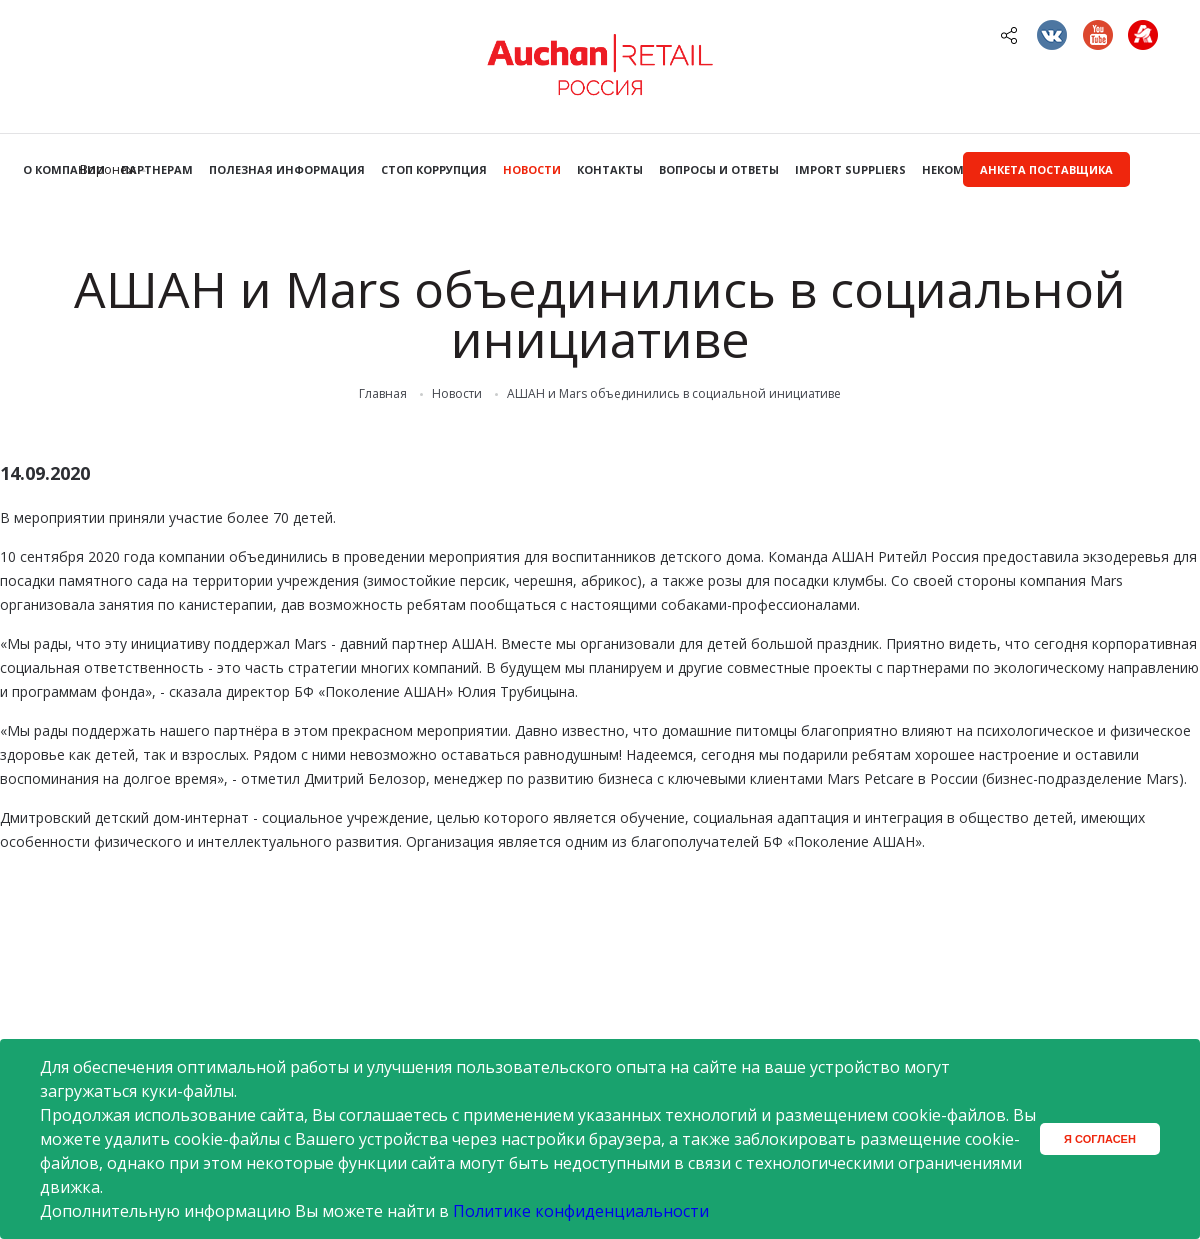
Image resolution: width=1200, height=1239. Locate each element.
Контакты (610, 169)
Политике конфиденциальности (581, 1211)
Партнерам (157, 169)
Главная (383, 394)
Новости (532, 169)
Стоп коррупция (434, 169)
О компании (64, 169)
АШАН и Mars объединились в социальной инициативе (674, 394)
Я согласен (1100, 1139)
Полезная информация (287, 169)
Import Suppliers (850, 169)
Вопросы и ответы (719, 169)
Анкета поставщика (1046, 169)
